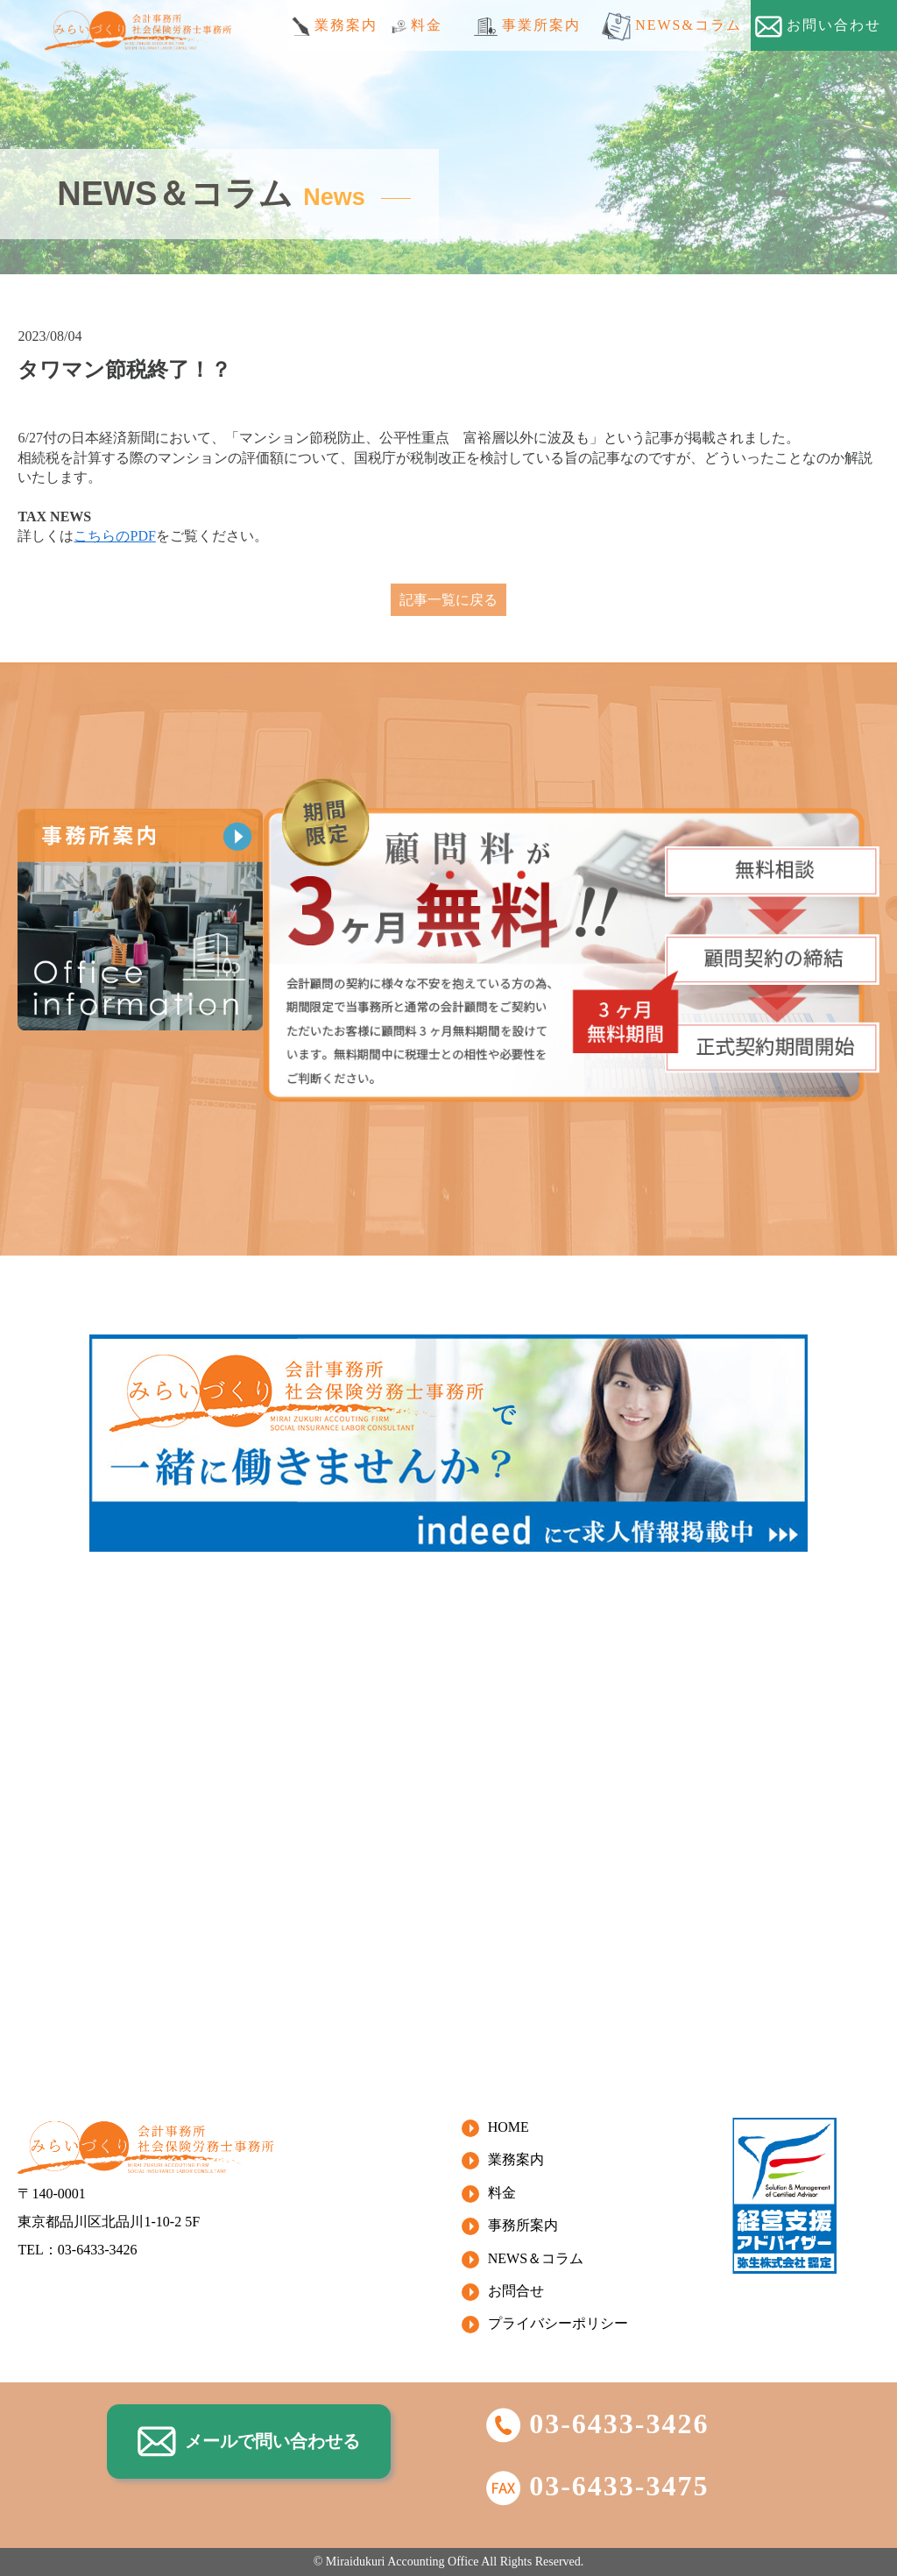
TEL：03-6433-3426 (77, 2249)
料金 (417, 25)
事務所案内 (523, 2225)
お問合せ (516, 2290)
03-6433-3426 (597, 2423)
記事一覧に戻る (448, 599)
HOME (508, 2127)
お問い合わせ (818, 27)
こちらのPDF (114, 535)
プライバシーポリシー (558, 2323)
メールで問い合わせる (249, 2441)
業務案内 (335, 26)
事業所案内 (527, 27)
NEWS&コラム (672, 26)
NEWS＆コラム (535, 2258)
